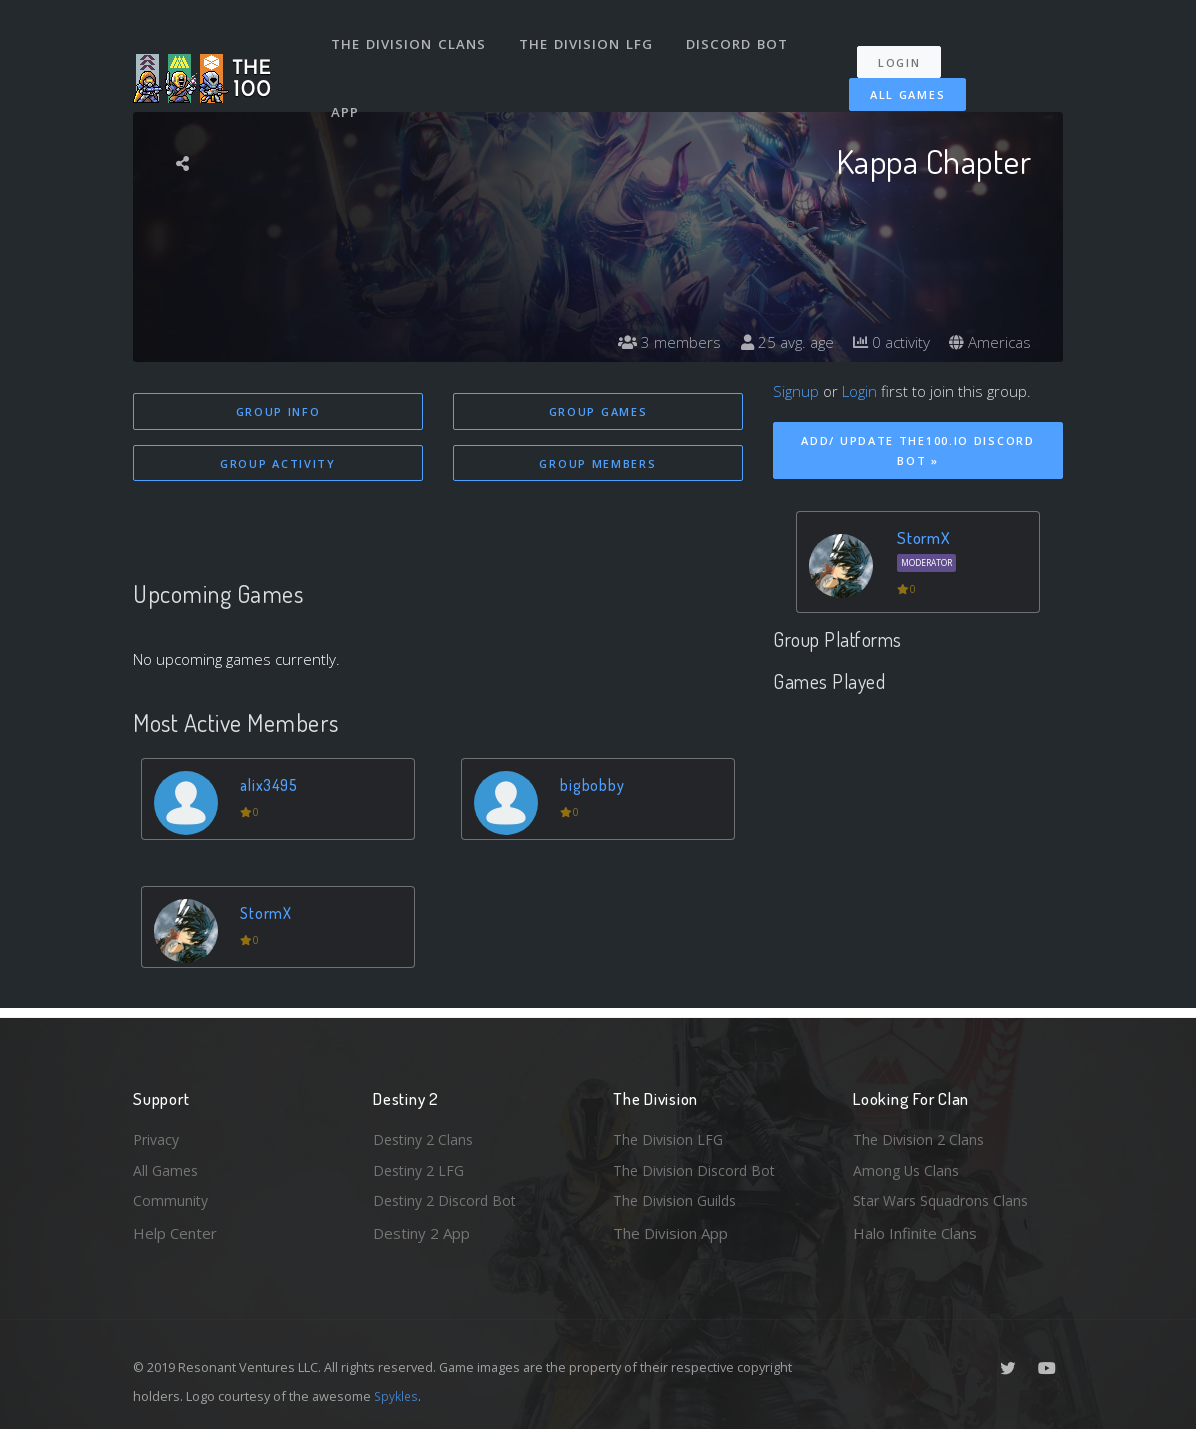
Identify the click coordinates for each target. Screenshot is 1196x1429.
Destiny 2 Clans (426, 1135)
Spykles (397, 1396)
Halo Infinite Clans (915, 1233)
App (347, 94)
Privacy (158, 1135)
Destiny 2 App (421, 1233)
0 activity (886, 342)
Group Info (278, 411)
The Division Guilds (678, 1200)
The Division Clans (409, 38)
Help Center (175, 1233)
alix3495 (272, 786)
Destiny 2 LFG (421, 1168)
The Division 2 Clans (921, 1135)
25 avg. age (777, 342)
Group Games (598, 411)
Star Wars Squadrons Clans (945, 1200)
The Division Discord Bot (698, 1168)
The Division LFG (588, 38)
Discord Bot (740, 38)
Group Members (597, 464)
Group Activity (278, 464)
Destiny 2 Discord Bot (449, 1200)
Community (171, 1200)
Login (905, 50)
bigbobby (594, 786)
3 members (657, 342)
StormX (269, 914)
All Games (897, 82)
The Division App (670, 1233)
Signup (796, 391)
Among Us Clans (908, 1168)
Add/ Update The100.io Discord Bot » (917, 451)
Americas (988, 342)
